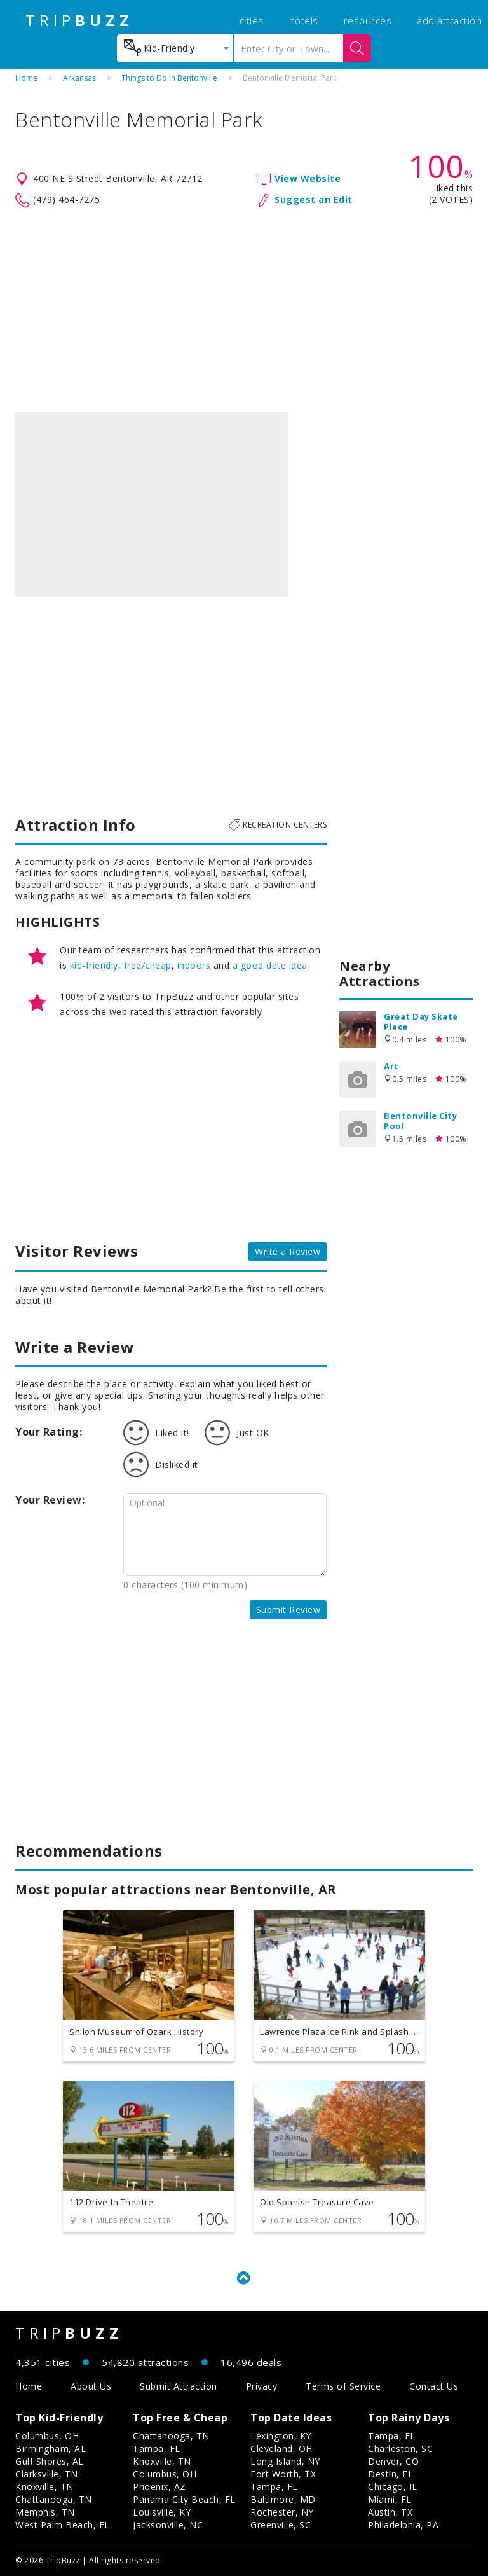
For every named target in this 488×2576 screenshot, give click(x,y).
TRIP (79, 20)
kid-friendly (94, 965)
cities (252, 20)
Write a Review (287, 1251)
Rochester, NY (282, 2512)
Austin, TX (390, 2512)
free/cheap (148, 965)
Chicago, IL (392, 2487)
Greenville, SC (280, 2525)
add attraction (449, 20)
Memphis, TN (45, 2512)
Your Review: (50, 1499)
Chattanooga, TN (53, 2499)
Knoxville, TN (44, 2487)
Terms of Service (343, 2386)
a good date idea (270, 965)
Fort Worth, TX (283, 2474)
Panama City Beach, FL (184, 2499)
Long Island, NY (285, 2461)
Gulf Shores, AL (49, 2461)
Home (26, 78)
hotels (303, 20)
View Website (307, 178)
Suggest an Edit (313, 199)
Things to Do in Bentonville (169, 78)
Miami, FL (390, 2499)
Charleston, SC (400, 2448)
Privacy (262, 2386)
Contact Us (433, 2386)
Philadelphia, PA (403, 2525)
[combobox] (175, 48)
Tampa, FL (156, 2448)
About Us (91, 2386)
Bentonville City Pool (420, 1121)
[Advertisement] (244, 310)
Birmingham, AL (50, 2448)
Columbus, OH (47, 2436)
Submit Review (288, 1609)
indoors (194, 965)
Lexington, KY (280, 2436)
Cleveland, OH (281, 2448)
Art (391, 1066)
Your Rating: (48, 1431)
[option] (151, 504)
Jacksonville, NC (168, 2525)
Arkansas (79, 78)
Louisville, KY (162, 2512)
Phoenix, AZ (159, 2487)
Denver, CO (393, 2461)
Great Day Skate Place (421, 1021)
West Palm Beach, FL (62, 2525)
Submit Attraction (178, 2386)
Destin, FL (390, 2474)
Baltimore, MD (283, 2499)
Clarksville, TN (46, 2474)
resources (368, 20)
